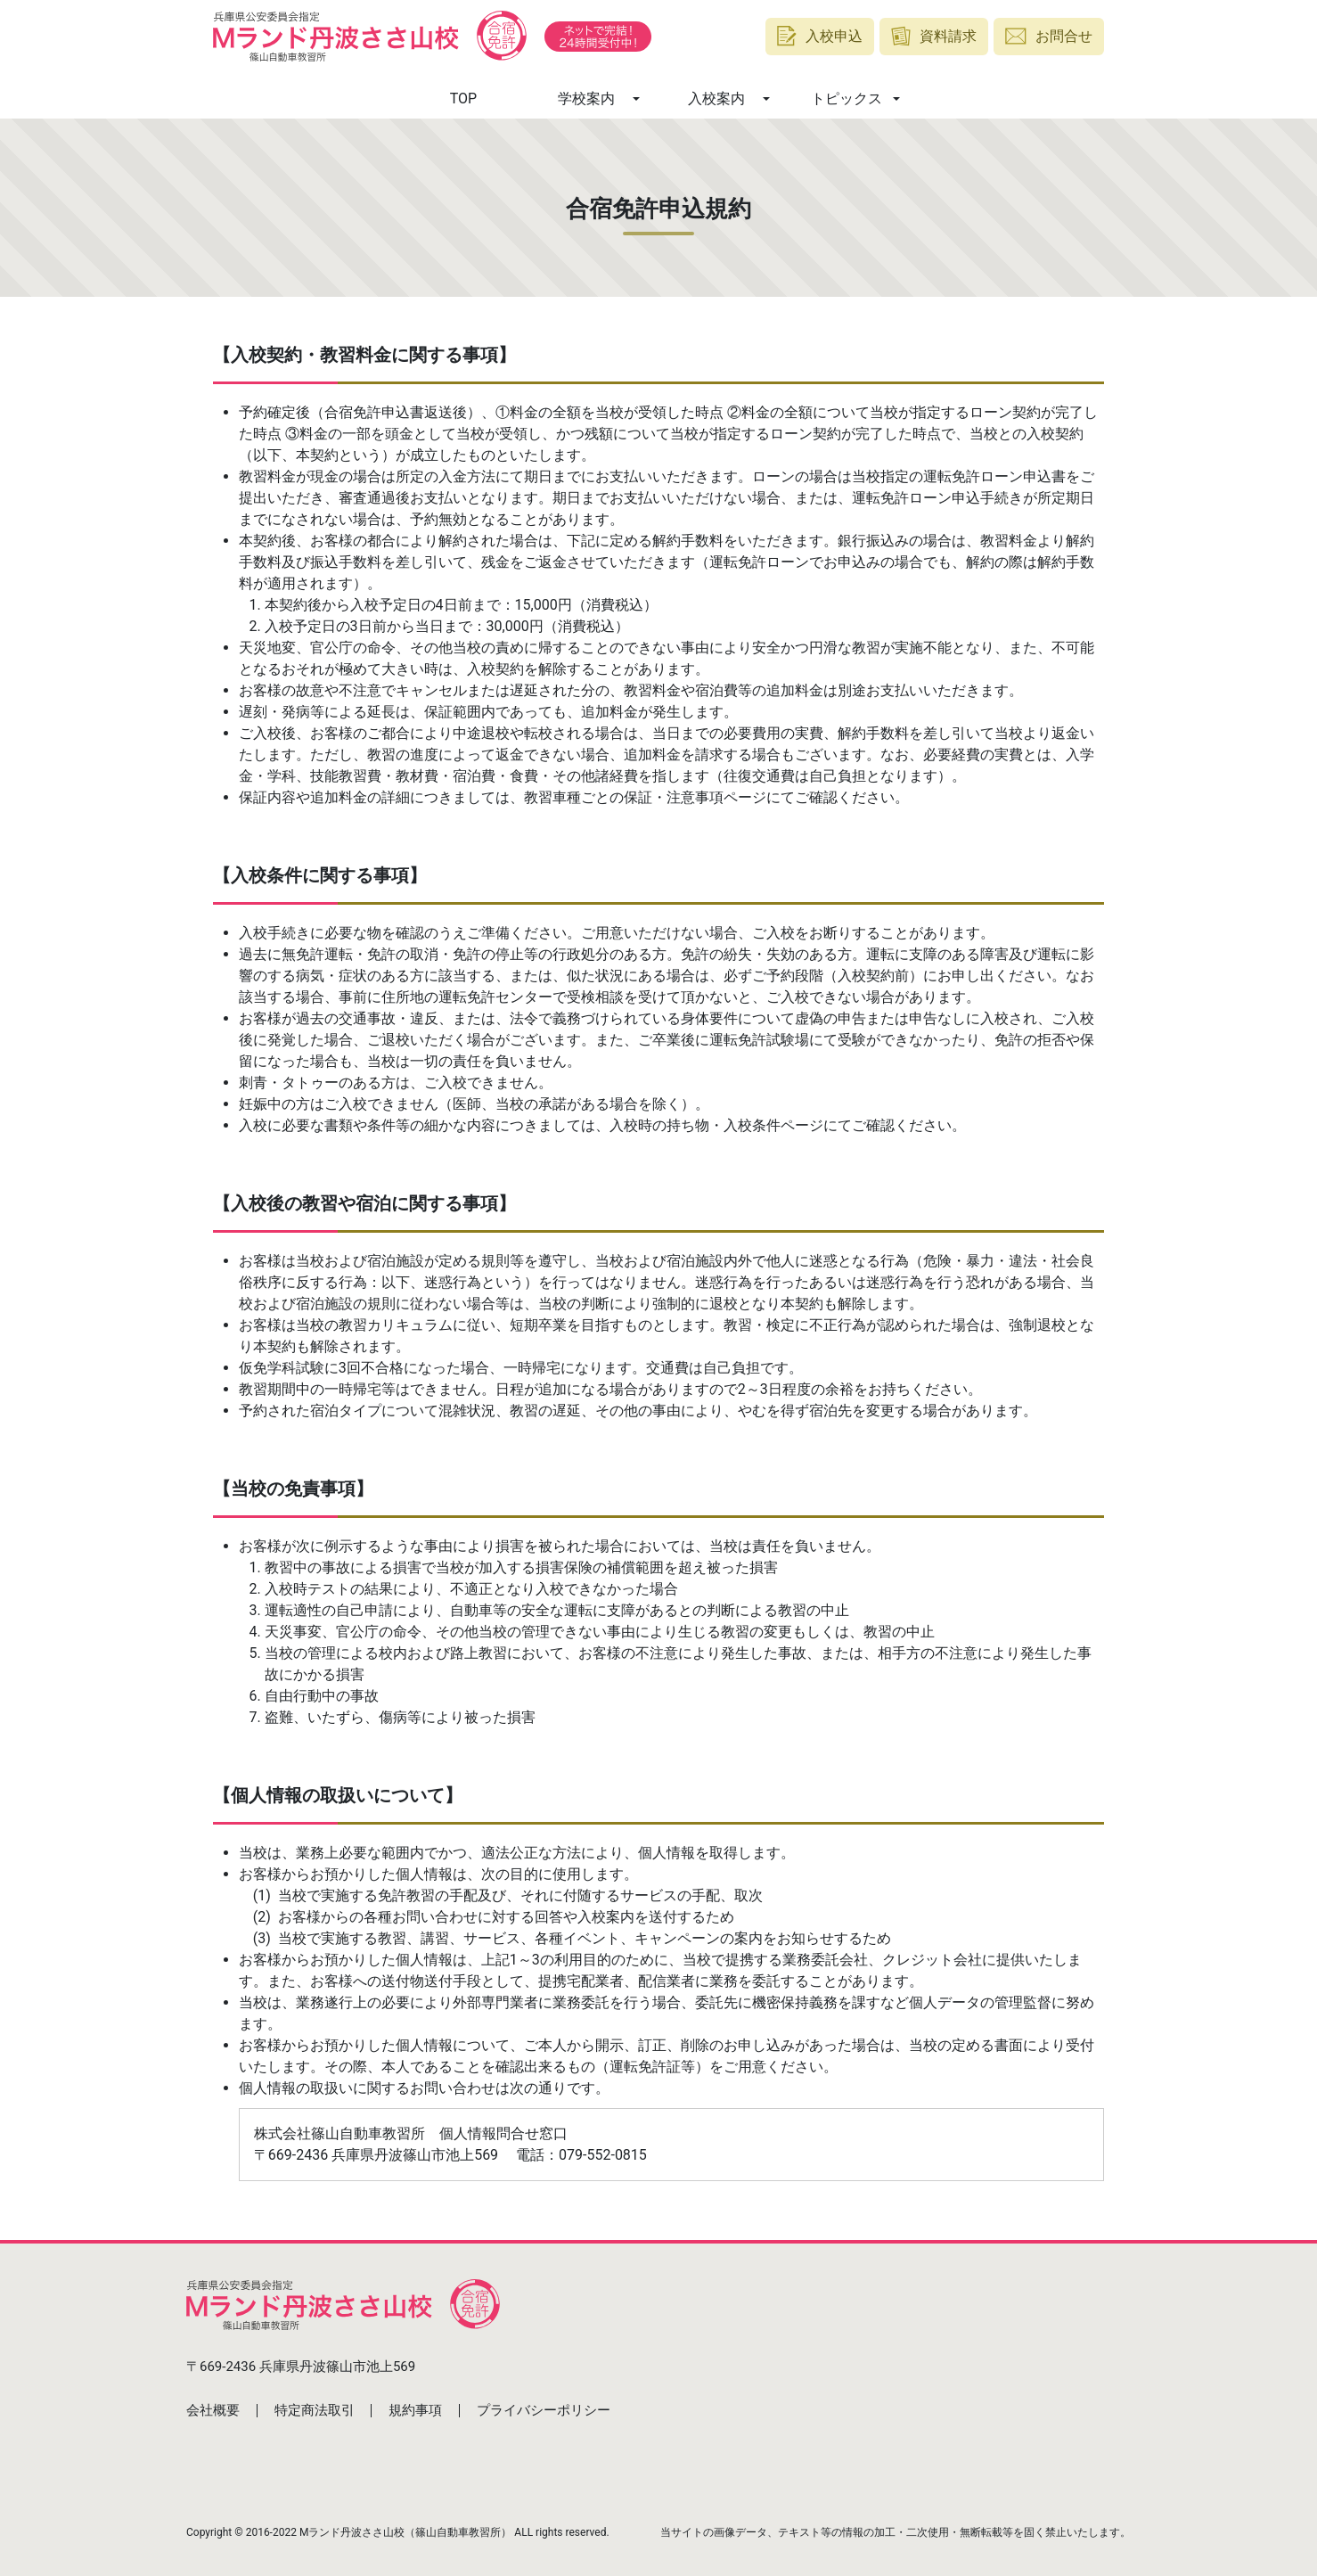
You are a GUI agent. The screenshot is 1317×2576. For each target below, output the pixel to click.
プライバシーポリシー (543, 2410)
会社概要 (213, 2410)
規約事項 (415, 2410)
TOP (463, 98)
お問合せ (1048, 36)
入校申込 (820, 36)
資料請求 (934, 36)
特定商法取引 (314, 2410)
